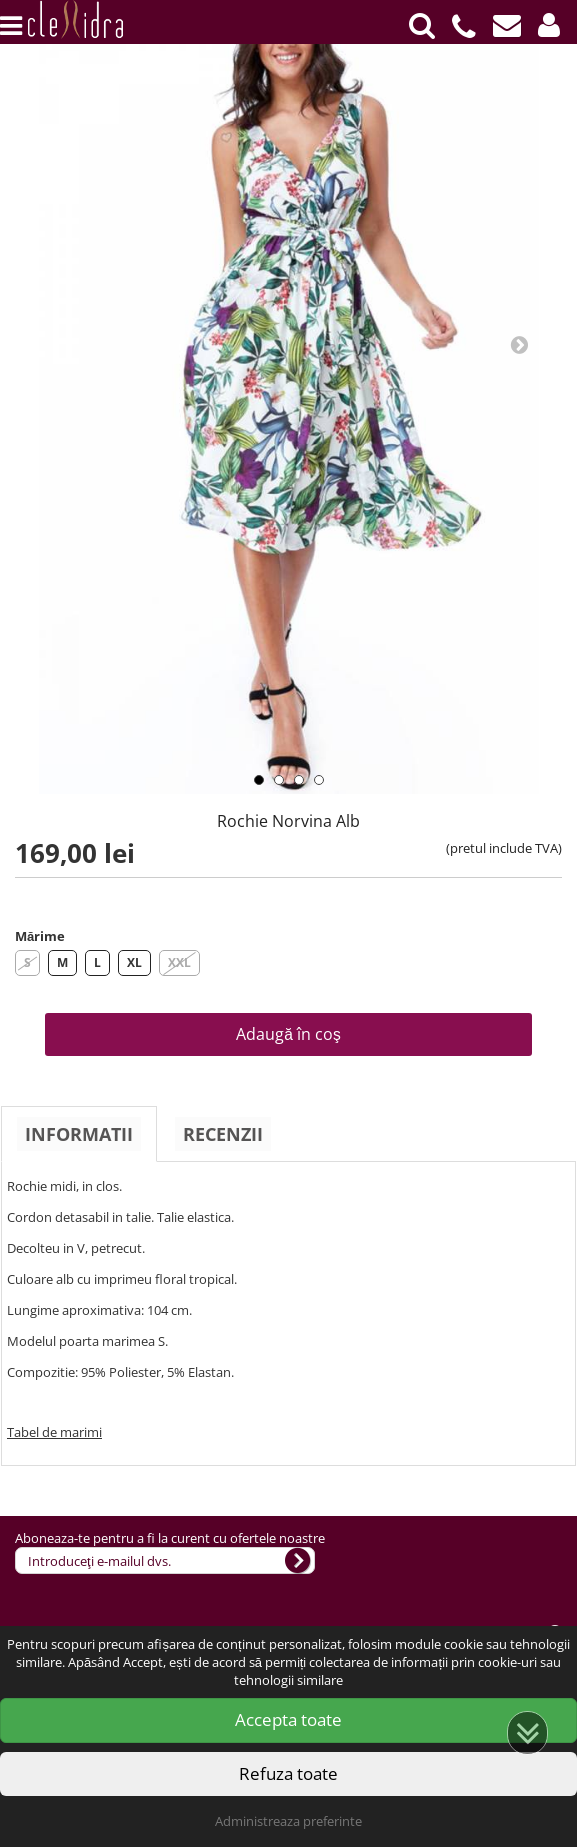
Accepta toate (288, 1719)
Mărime (40, 936)
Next (519, 344)
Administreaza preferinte (288, 1821)
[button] (549, 25)
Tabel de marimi (54, 1432)
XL (134, 962)
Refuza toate (288, 1773)
